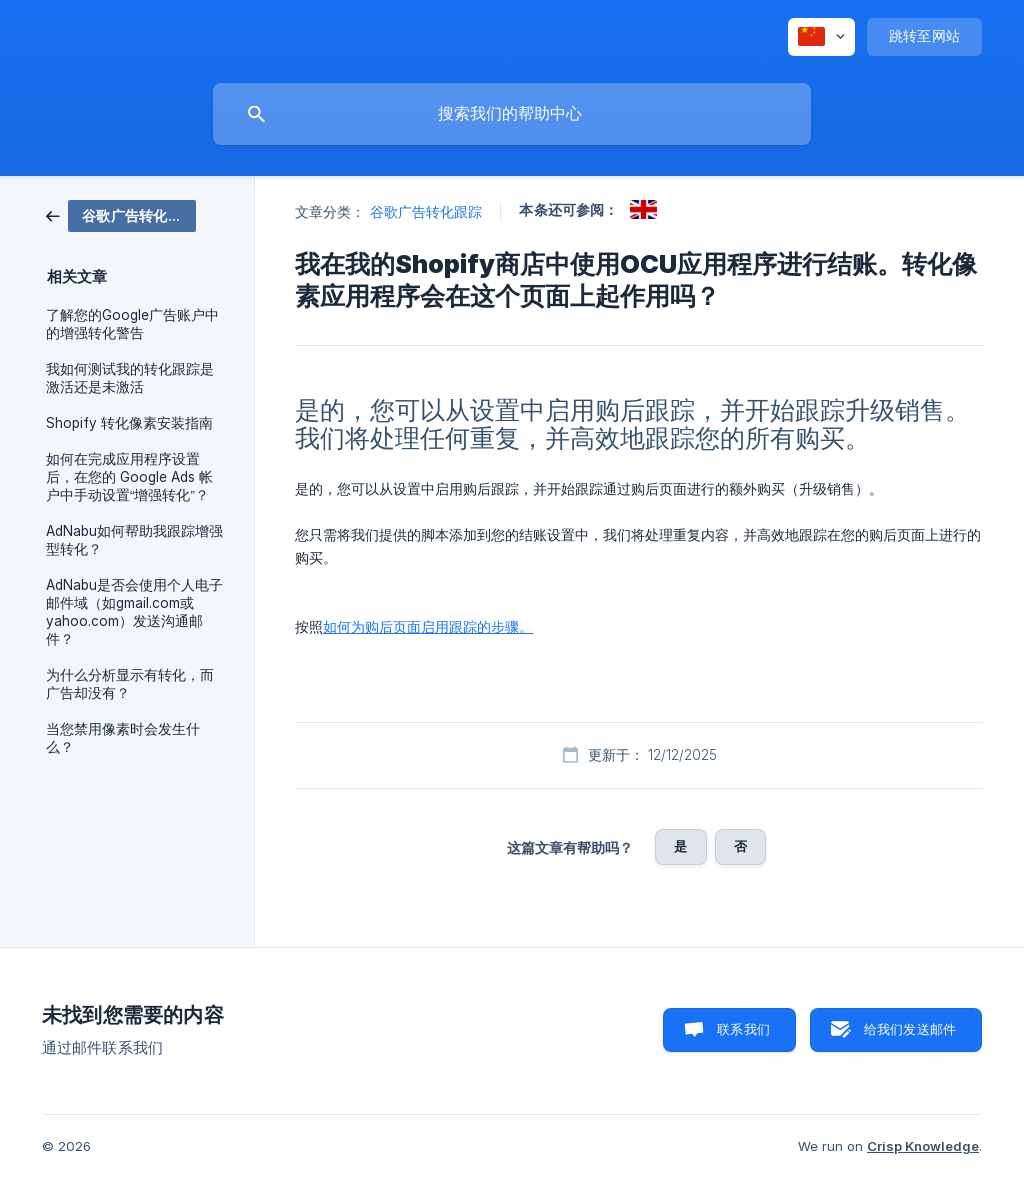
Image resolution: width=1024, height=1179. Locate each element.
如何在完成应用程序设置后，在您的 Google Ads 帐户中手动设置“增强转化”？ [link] (129, 477)
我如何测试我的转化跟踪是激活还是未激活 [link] (130, 378)
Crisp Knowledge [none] (923, 1146)
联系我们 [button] (743, 1029)
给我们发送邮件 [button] (910, 1029)
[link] (121, 214)
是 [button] (680, 846)
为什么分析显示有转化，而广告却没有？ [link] (130, 684)
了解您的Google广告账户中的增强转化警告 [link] (132, 324)
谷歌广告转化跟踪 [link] (426, 211)
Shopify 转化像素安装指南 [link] (129, 423)
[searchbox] (512, 114)
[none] (821, 37)
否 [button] (740, 846)
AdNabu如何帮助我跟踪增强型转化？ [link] (134, 540)
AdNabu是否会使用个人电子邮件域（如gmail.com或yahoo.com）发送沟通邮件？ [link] (134, 612)
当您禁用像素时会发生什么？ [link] (123, 738)
